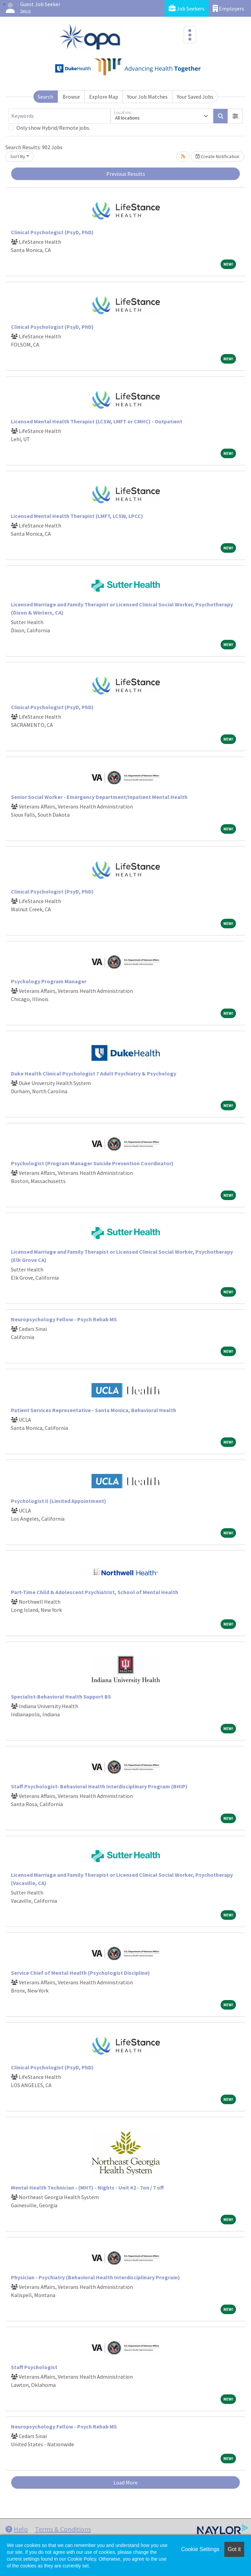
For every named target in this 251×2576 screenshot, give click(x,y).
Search (45, 96)
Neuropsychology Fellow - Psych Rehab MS (64, 1319)
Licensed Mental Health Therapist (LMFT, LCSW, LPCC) (77, 515)
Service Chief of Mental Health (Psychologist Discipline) (80, 1972)
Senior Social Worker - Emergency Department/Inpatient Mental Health (99, 796)
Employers (228, 8)
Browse (71, 96)
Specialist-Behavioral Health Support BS (61, 1696)
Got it (234, 2549)
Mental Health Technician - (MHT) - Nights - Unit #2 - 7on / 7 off (87, 2187)
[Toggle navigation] (190, 34)
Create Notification (217, 156)
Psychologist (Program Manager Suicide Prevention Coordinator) (92, 1163)
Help (16, 2529)
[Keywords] (59, 116)
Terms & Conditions (63, 2529)
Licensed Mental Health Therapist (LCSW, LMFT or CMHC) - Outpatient (96, 421)
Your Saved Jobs (195, 96)
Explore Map (103, 96)
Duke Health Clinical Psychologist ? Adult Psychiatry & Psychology (93, 1073)
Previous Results (125, 173)
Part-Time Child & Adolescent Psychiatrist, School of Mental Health (94, 1592)
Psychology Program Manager (48, 981)
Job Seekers (187, 8)
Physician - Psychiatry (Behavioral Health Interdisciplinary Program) (95, 2277)
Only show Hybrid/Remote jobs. (53, 127)
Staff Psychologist (34, 2367)
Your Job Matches (147, 96)
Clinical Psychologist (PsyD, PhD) (52, 232)
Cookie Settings (200, 2549)
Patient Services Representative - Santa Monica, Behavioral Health (93, 1410)
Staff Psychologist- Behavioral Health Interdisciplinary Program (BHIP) (99, 1786)
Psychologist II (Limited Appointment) (58, 1500)
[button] (235, 116)
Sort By (17, 156)
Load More (125, 2482)
